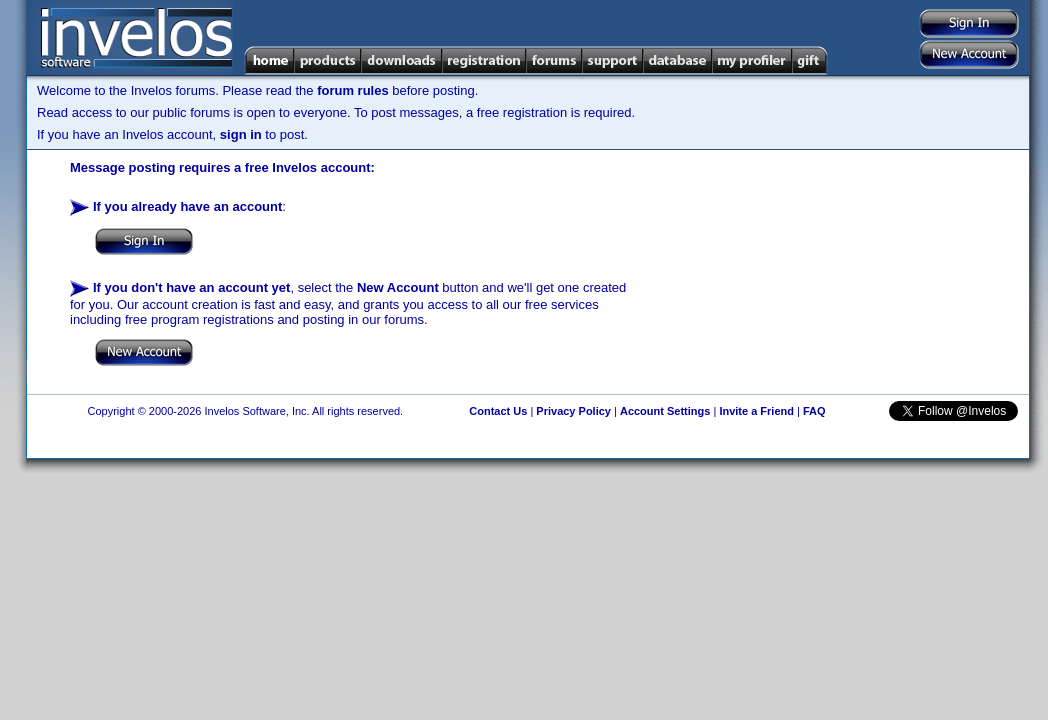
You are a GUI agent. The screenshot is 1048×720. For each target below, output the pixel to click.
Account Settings (665, 411)
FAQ (814, 411)
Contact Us (498, 411)
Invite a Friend (756, 411)
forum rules (353, 90)
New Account (398, 287)
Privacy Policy (573, 411)
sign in (241, 134)
